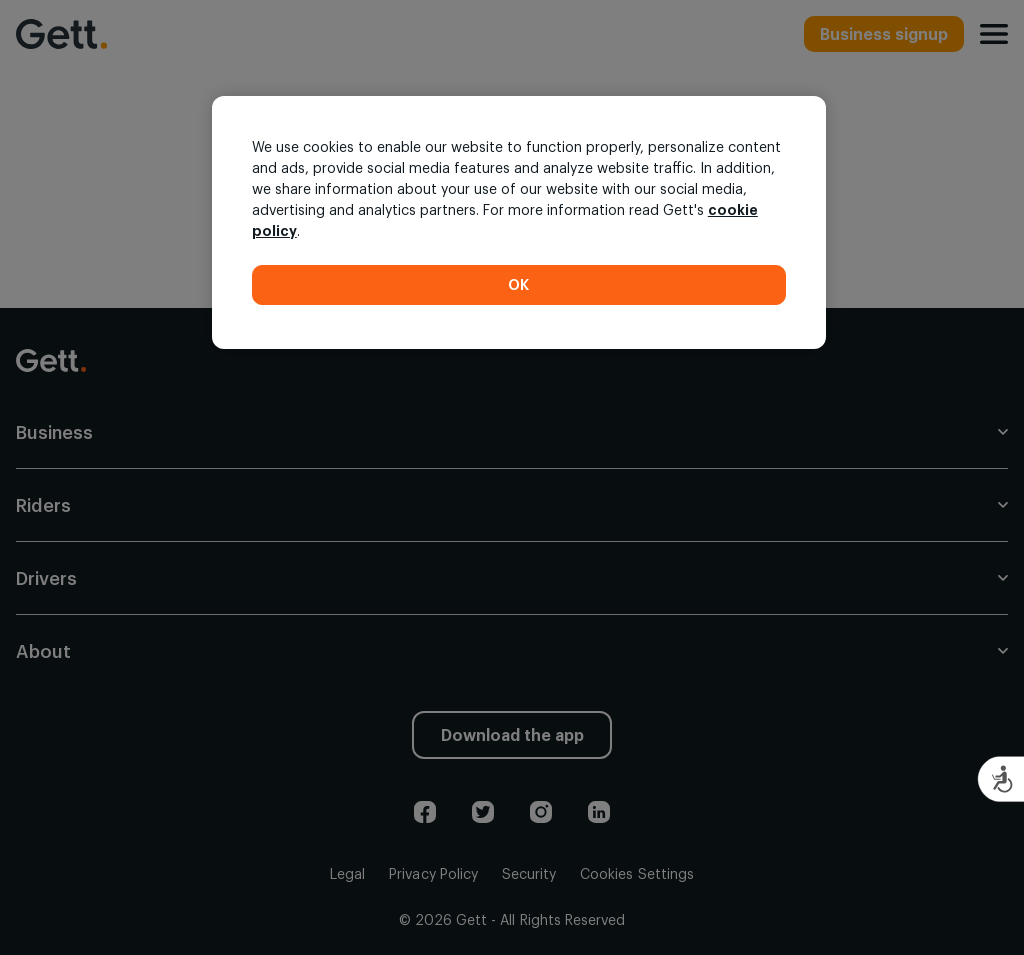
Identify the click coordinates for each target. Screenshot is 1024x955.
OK (519, 284)
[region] (519, 222)
